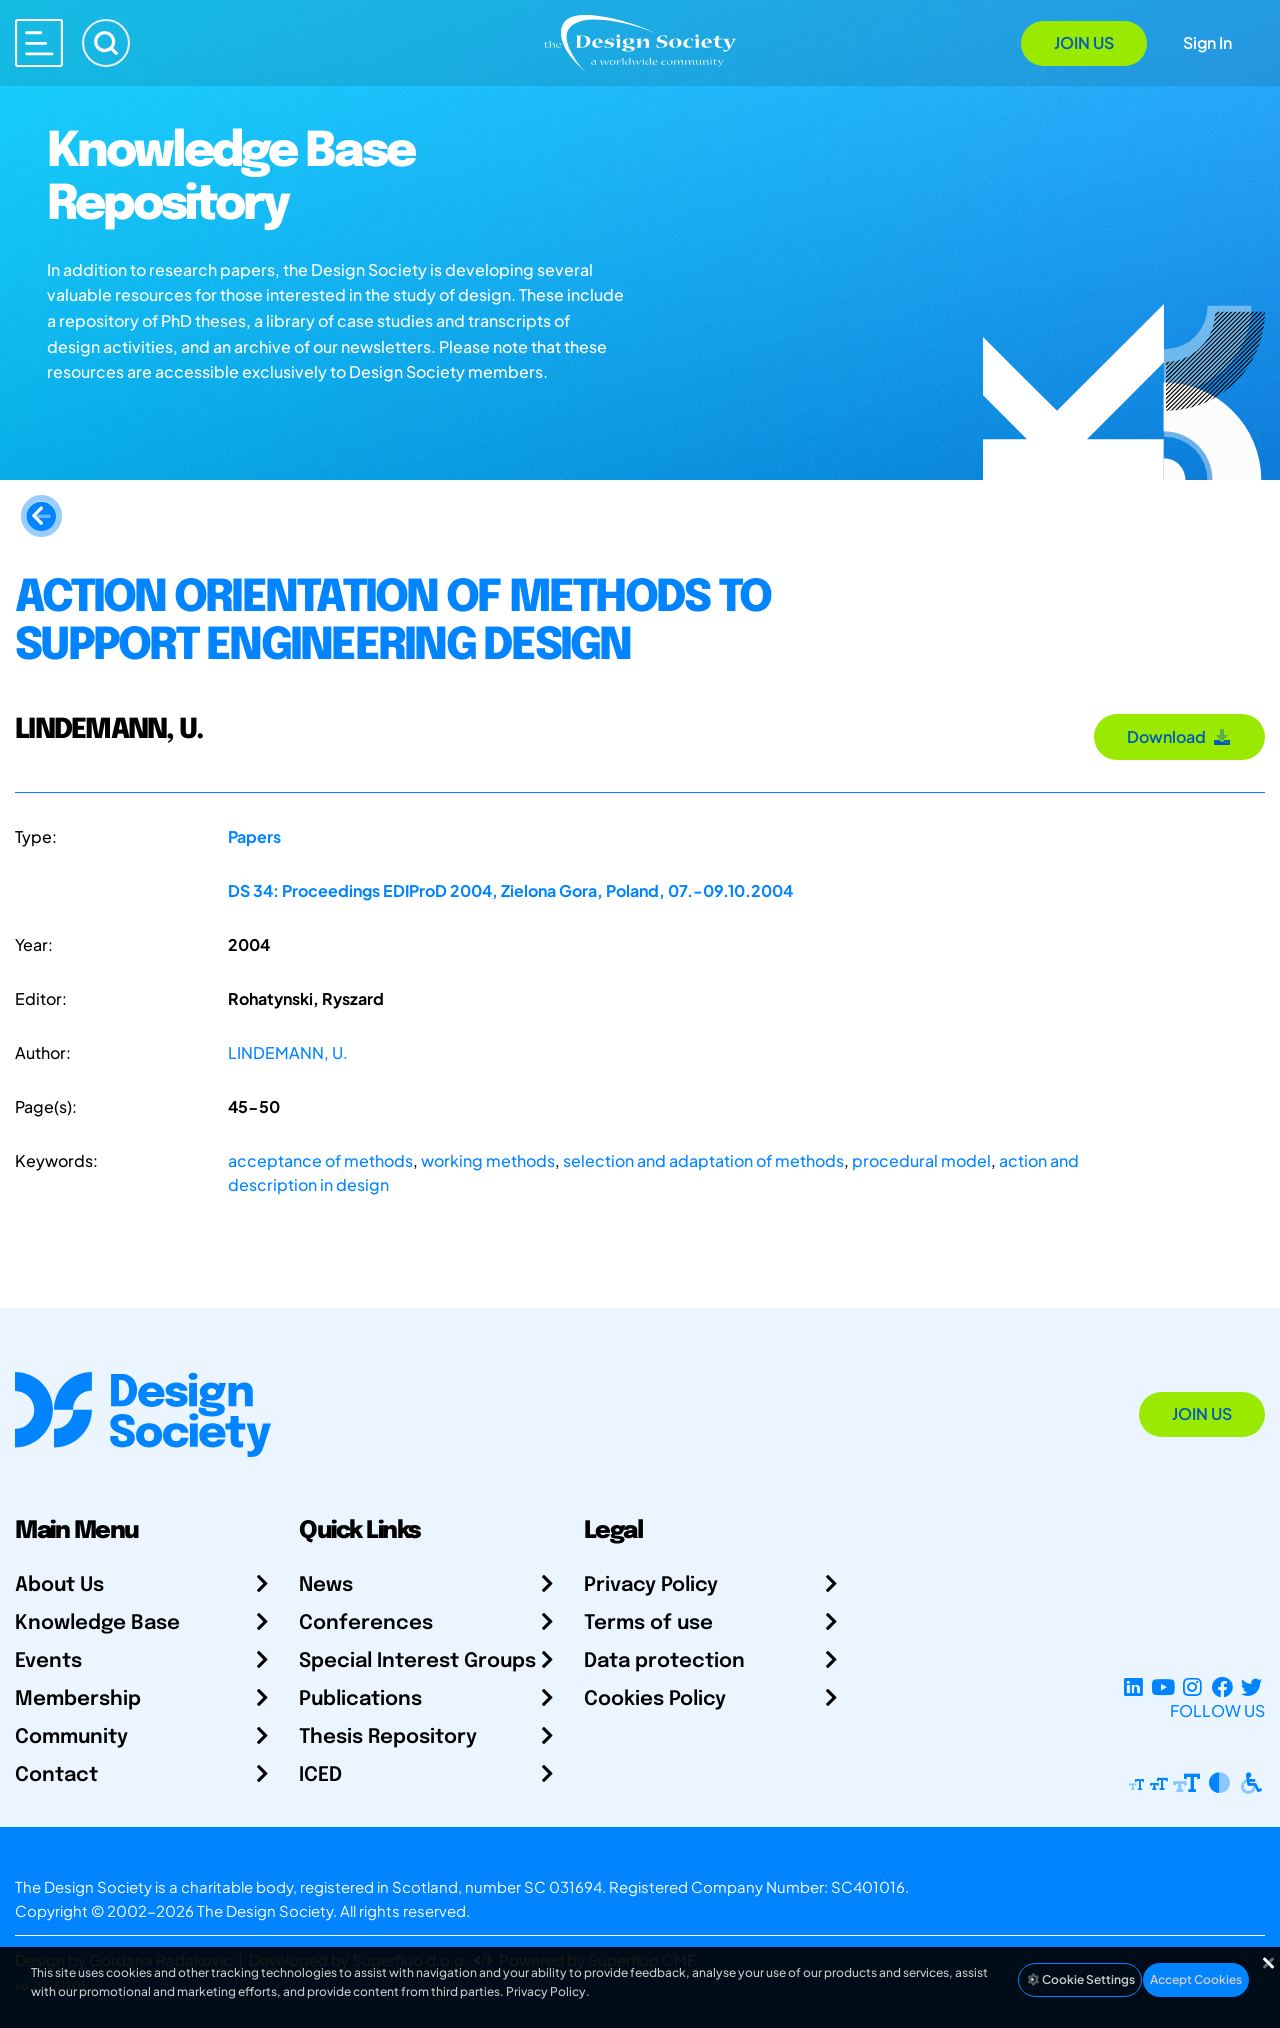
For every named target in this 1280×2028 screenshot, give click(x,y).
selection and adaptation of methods (703, 1160)
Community (71, 1737)
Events (48, 1661)
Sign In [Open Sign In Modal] (1207, 42)
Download (1179, 736)
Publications (360, 1699)
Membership (78, 1699)
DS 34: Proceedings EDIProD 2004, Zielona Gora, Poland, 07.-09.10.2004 (510, 890)
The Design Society (265, 1910)
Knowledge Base (97, 1623)
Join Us (1084, 42)
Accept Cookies (1196, 1979)
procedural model (921, 1160)
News (326, 1585)
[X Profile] (1251, 1686)
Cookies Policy (655, 1699)
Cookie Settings (1080, 1979)
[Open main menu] (39, 43)
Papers (254, 836)
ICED (320, 1775)
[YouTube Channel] (1162, 1686)
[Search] (106, 43)
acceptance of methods (320, 1160)
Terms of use (648, 1623)
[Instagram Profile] (1192, 1686)
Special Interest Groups (417, 1661)
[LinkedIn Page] (1133, 1686)
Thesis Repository (388, 1737)
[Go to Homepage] (640, 41)
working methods (488, 1160)
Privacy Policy (651, 1585)
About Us (59, 1585)
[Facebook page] (1222, 1686)
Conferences (366, 1623)
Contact (56, 1775)
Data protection (664, 1661)
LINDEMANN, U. (288, 1052)
